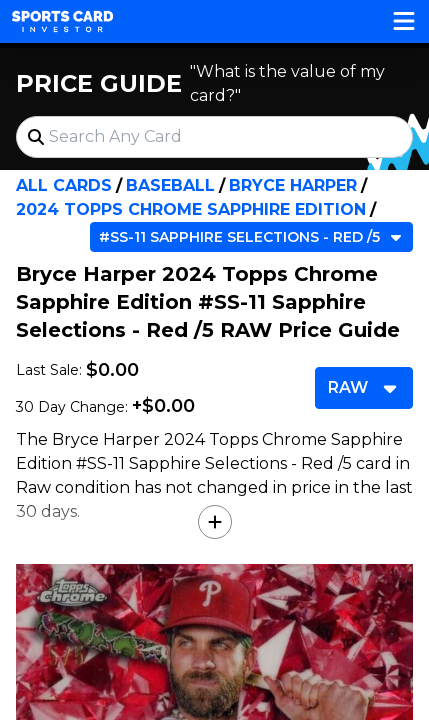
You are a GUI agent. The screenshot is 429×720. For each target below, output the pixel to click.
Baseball (170, 185)
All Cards (64, 185)
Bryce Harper (293, 185)
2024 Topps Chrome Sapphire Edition (191, 209)
